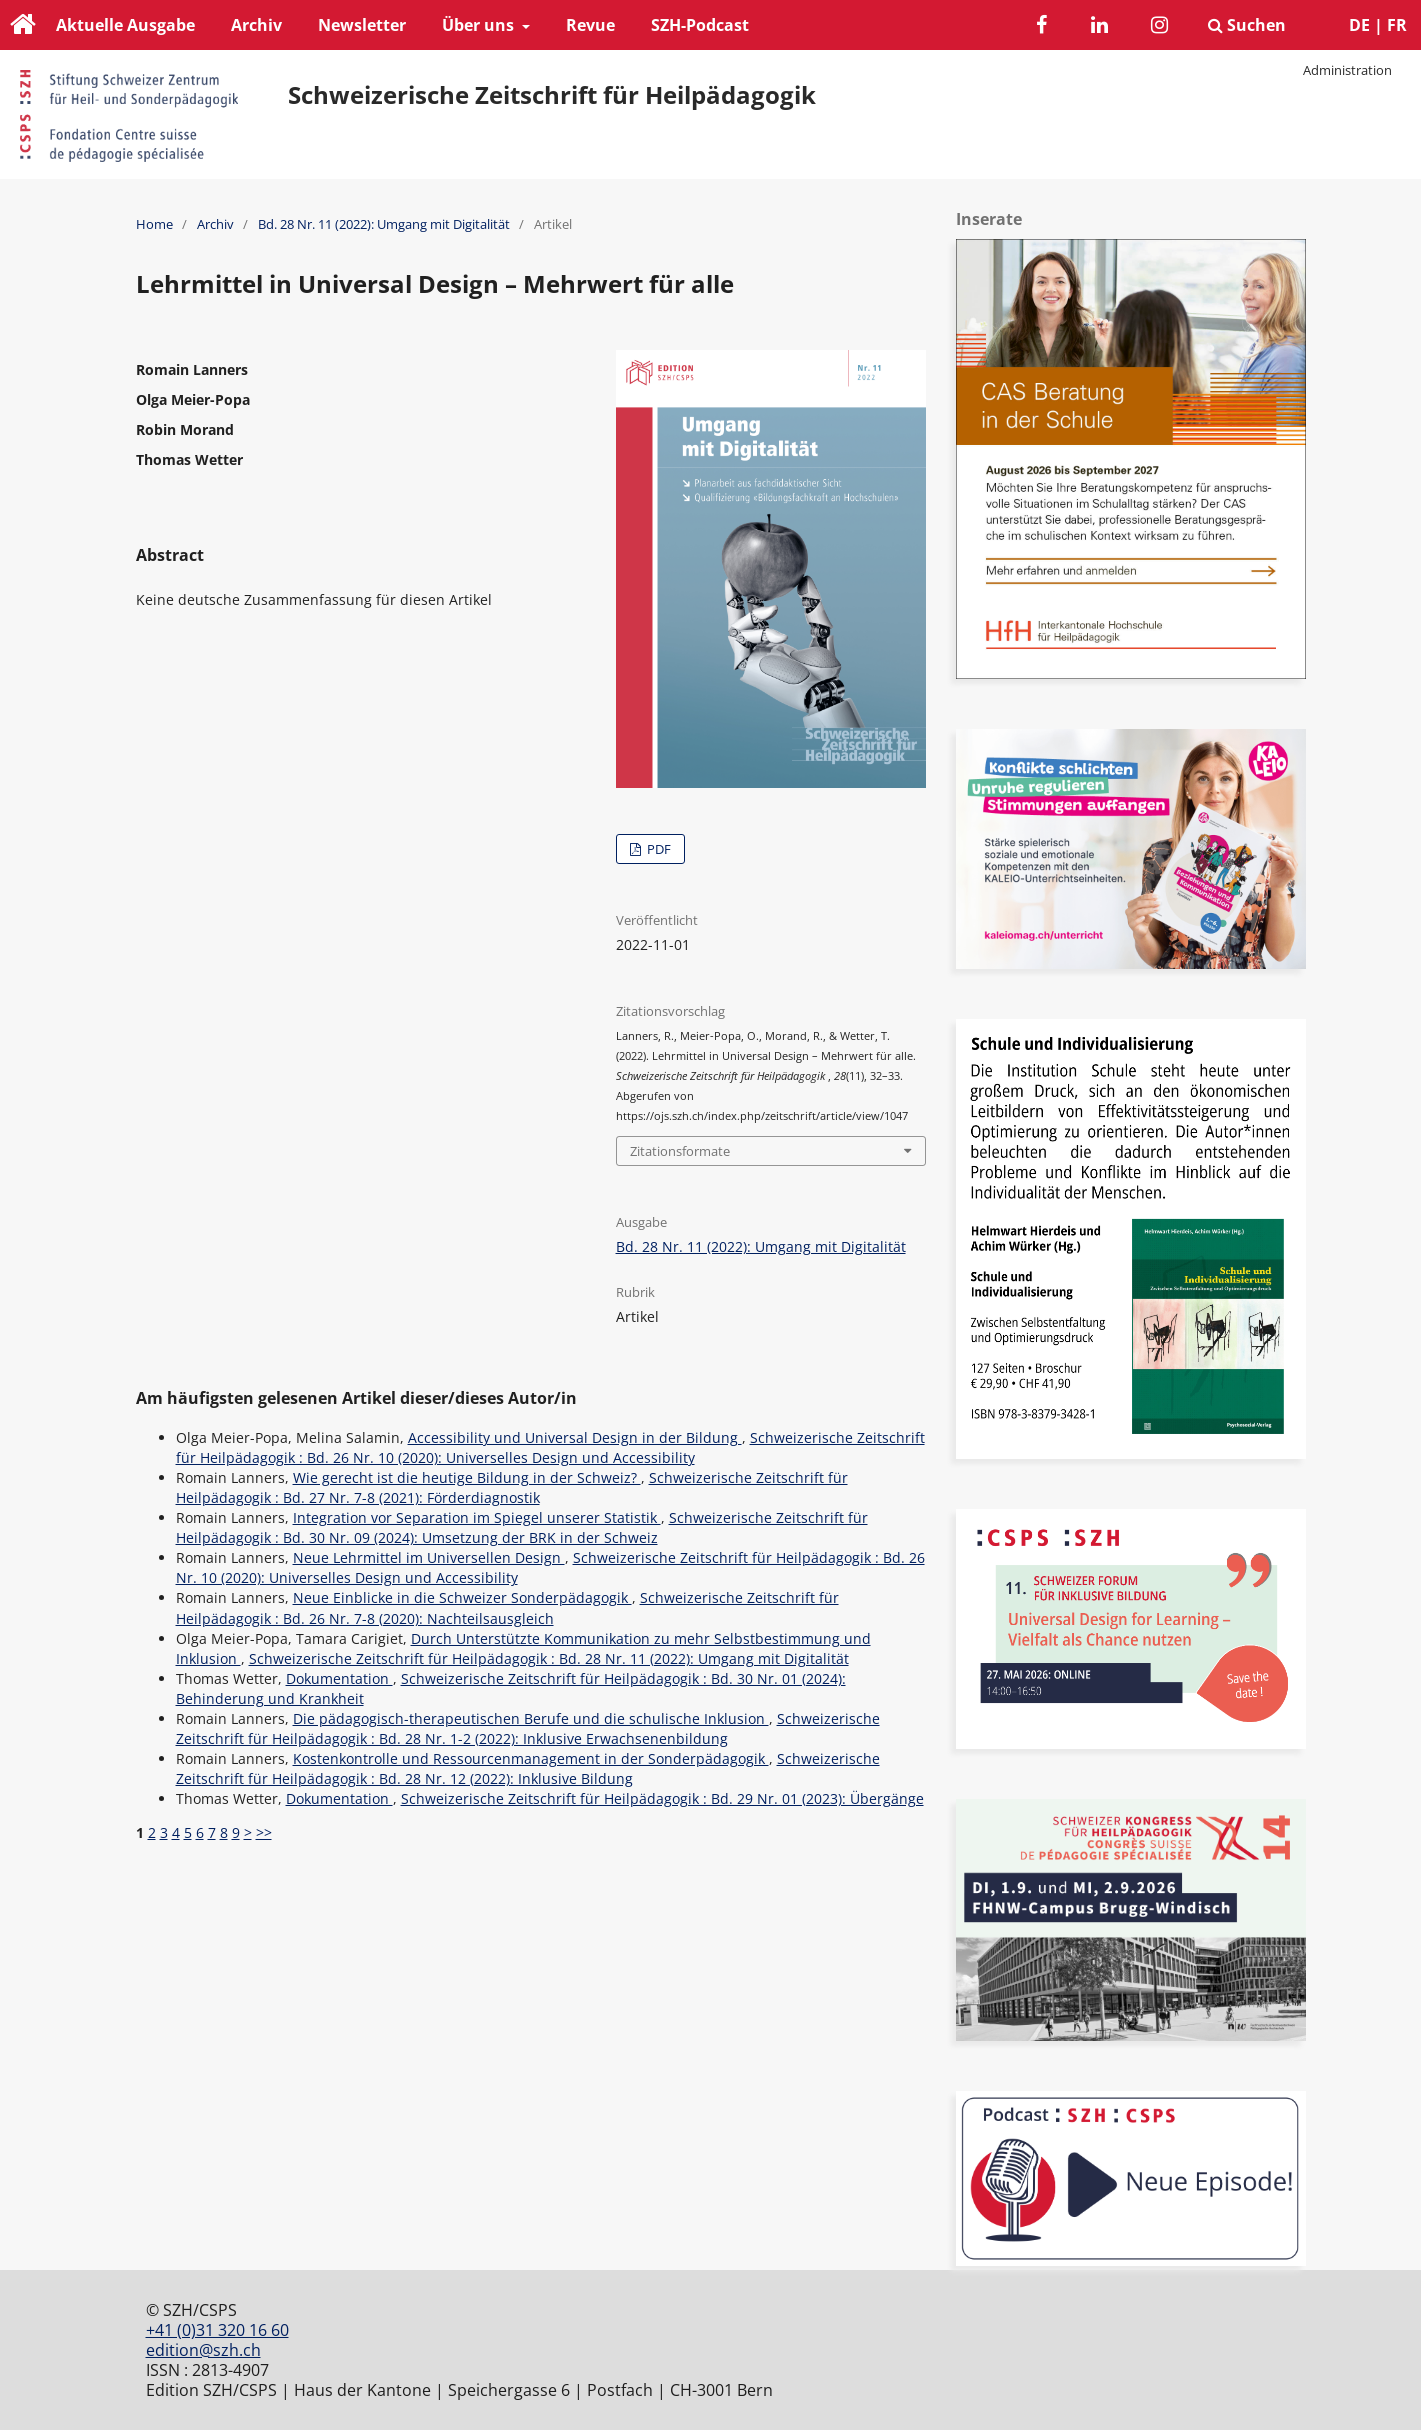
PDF (657, 849)
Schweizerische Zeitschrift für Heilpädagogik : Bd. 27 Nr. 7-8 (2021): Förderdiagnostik (512, 1487)
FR (1397, 25)
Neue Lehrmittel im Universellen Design (429, 1557)
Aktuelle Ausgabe (125, 25)
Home (154, 224)
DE (1359, 25)
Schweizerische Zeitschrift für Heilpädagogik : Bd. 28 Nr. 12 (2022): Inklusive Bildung (528, 1768)
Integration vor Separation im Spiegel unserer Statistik (477, 1517)
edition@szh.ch (203, 2350)
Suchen (1247, 25)
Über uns (480, 25)
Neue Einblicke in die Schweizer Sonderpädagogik (462, 1597)
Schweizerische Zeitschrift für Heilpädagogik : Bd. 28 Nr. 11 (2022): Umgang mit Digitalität (549, 1658)
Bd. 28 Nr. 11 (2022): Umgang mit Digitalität (384, 224)
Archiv (256, 25)
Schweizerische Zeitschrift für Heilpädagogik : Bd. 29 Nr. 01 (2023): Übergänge (662, 1798)
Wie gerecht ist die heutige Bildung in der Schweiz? (467, 1477)
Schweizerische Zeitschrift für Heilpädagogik (552, 95)
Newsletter (362, 25)
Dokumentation (339, 1678)
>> (264, 1832)
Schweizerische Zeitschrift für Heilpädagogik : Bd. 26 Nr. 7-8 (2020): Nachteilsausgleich (507, 1607)
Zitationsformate (680, 1151)
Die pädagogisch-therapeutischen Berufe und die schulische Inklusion (531, 1718)
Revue (590, 25)
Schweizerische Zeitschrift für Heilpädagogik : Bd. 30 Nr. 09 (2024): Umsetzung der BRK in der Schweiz (522, 1527)
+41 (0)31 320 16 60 (217, 2330)
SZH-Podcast (700, 25)
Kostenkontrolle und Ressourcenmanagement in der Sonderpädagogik (531, 1758)
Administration (1347, 70)
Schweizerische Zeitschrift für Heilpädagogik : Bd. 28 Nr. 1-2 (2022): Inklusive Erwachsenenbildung (528, 1728)
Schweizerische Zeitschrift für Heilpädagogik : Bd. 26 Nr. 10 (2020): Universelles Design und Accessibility (550, 1447)
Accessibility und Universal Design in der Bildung (575, 1437)
